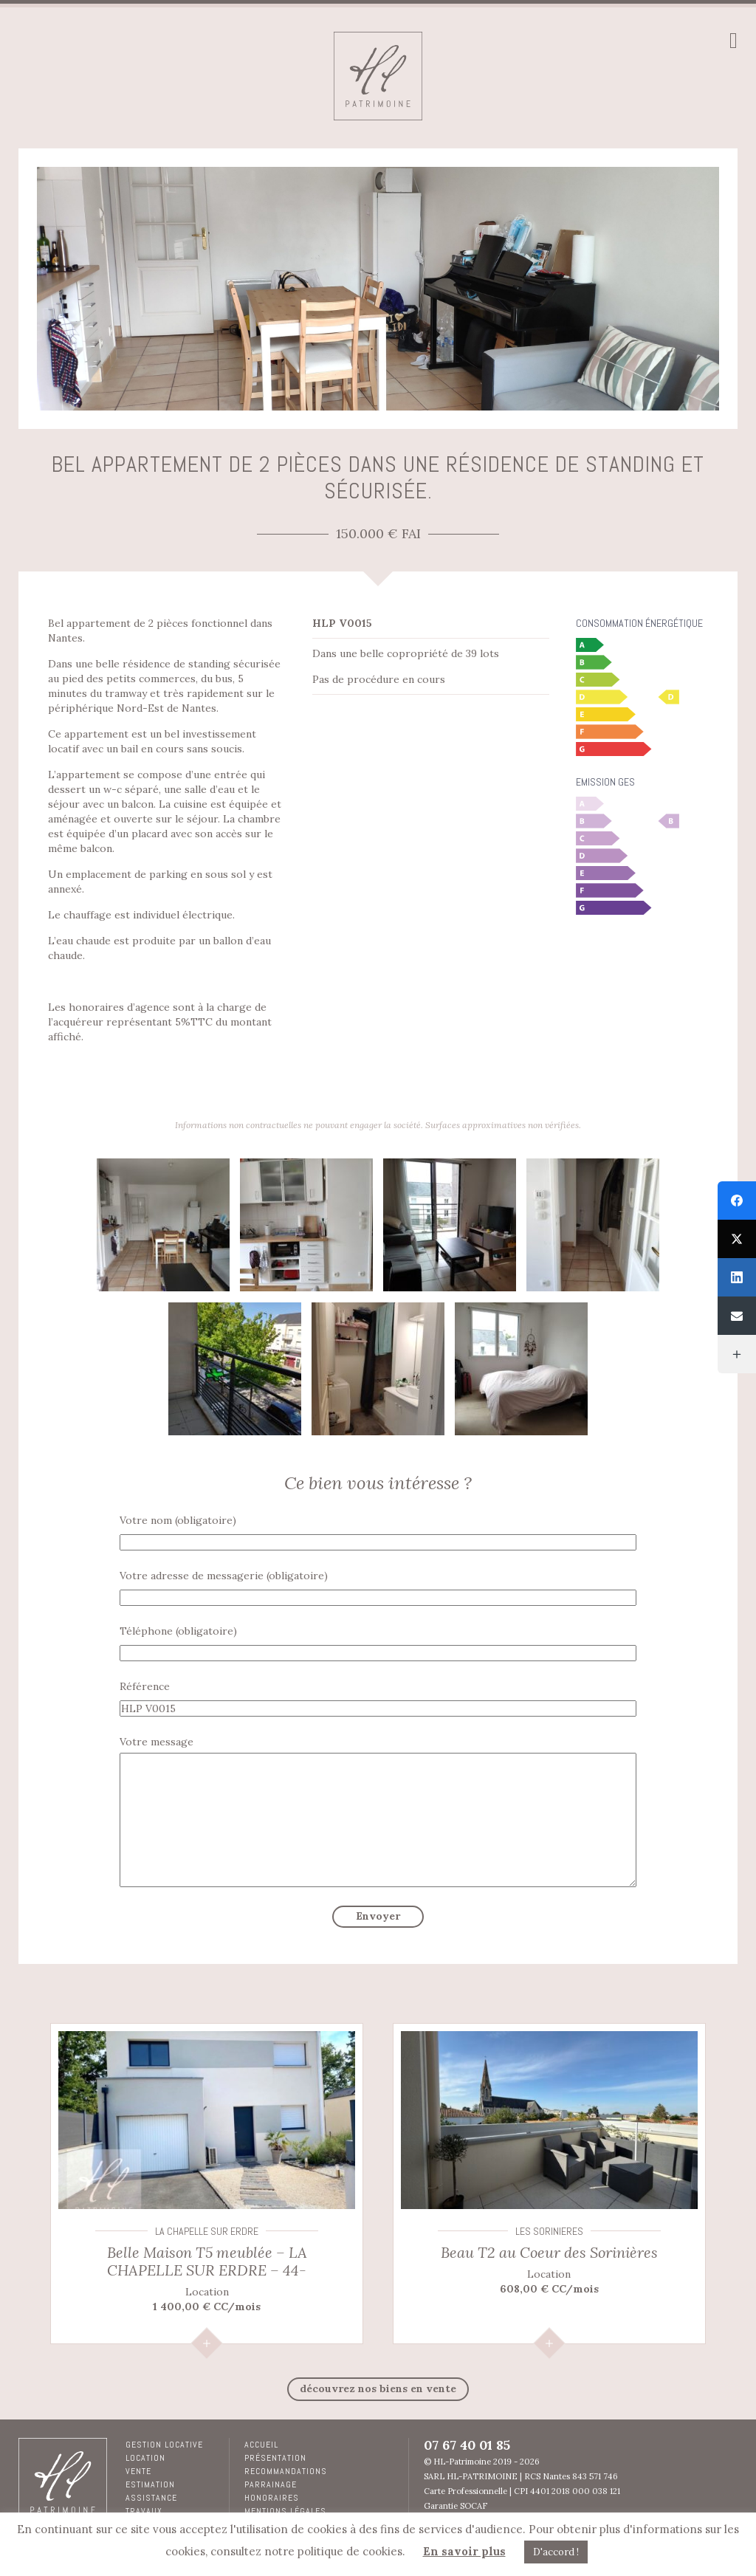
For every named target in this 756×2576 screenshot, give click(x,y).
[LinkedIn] (737, 1277)
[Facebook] (737, 1200)
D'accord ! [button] (556, 2552)
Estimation (150, 2484)
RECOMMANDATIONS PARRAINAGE (285, 2477)
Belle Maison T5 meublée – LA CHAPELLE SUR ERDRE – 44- (207, 2261)
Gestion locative (164, 2444)
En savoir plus (464, 2551)
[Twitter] (737, 1239)
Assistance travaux (151, 2504)
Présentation (275, 2458)
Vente (138, 2471)
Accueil (261, 2444)
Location (145, 2458)
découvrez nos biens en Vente (378, 2388)
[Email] (737, 1315)
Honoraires (271, 2498)
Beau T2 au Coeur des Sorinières (549, 2252)
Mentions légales (285, 2511)
